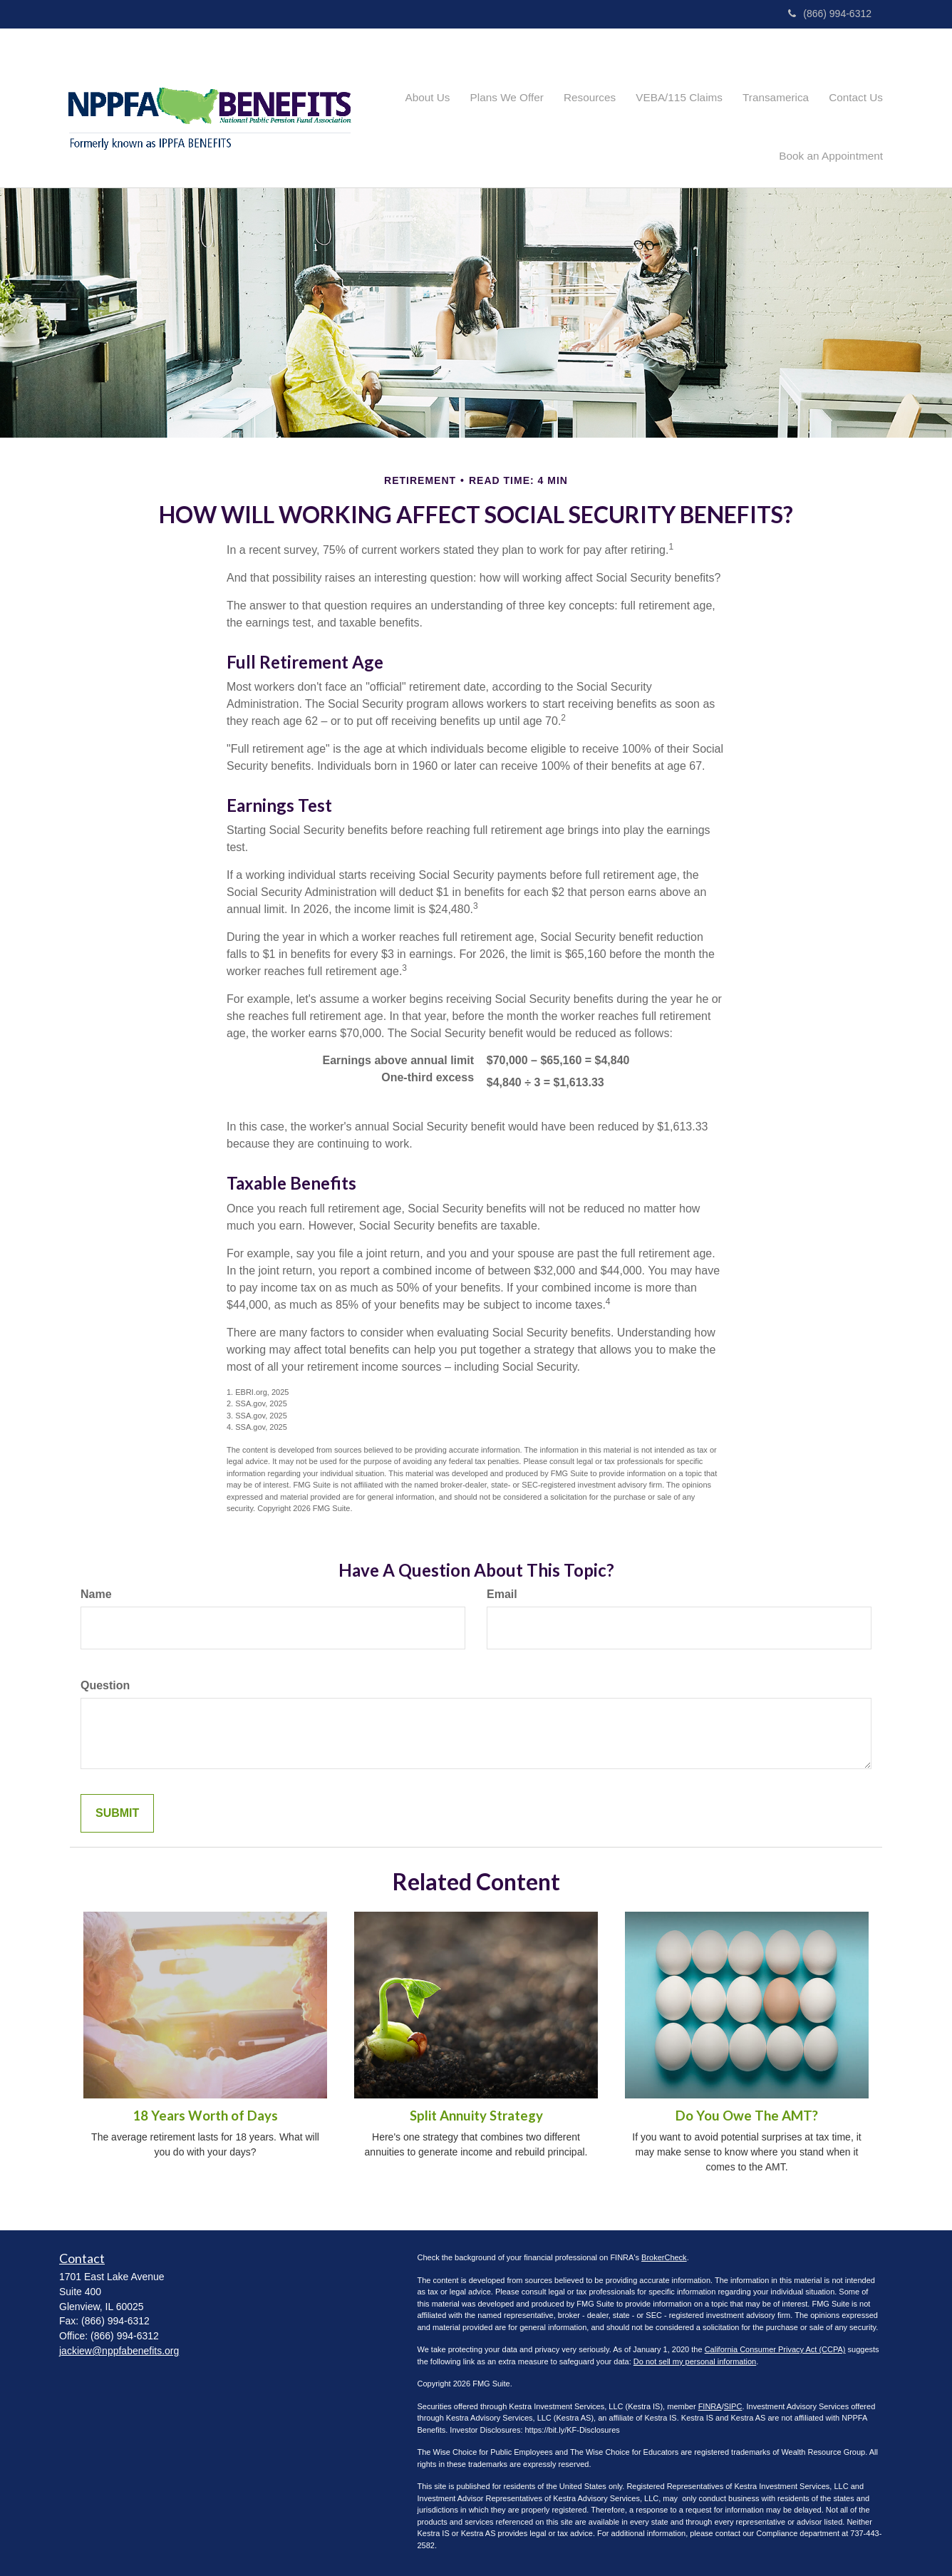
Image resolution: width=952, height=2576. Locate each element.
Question (105, 1685)
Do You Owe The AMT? (747, 2115)
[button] (406, 108)
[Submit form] (117, 1813)
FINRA (710, 2406)
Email (502, 1594)
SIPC (733, 2406)
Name (96, 1594)
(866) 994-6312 (829, 13)
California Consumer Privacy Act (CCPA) (775, 2349)
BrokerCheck (664, 2257)
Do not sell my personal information (694, 2361)
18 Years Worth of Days (205, 2115)
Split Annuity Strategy (476, 2115)
